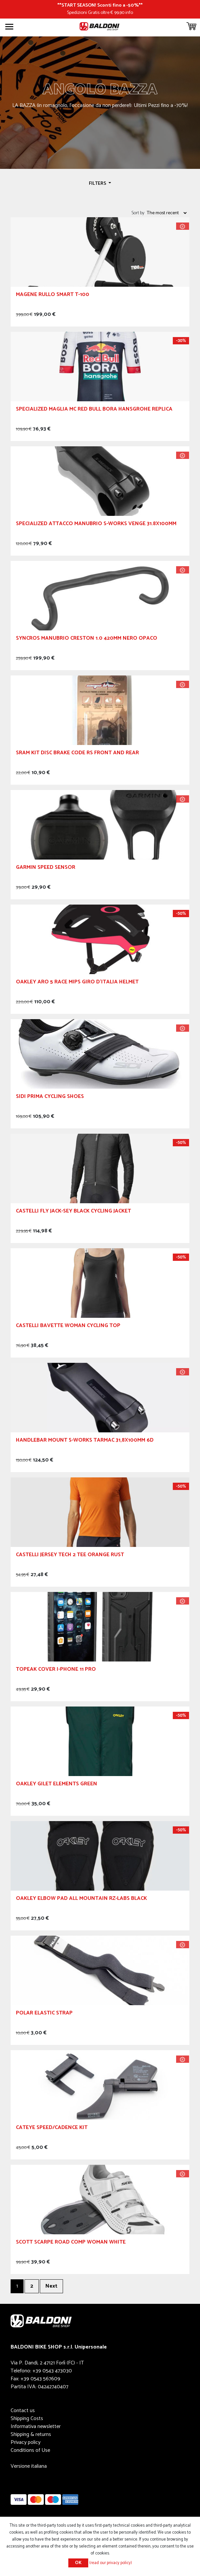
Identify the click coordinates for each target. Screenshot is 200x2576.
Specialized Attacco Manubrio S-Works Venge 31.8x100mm (96, 524)
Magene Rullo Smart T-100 (52, 295)
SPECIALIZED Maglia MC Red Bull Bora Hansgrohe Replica (94, 410)
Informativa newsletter (36, 2426)
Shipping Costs (27, 2418)
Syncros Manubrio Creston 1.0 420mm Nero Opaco (86, 639)
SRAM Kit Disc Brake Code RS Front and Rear (77, 753)
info (129, 13)
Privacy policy (25, 2442)
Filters (98, 183)
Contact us (23, 2410)
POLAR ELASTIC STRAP (44, 2013)
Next (51, 2286)
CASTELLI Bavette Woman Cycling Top (68, 1326)
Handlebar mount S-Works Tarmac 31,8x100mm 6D (85, 1441)
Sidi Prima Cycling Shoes (50, 1097)
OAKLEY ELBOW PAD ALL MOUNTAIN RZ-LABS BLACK (81, 1899)
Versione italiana (29, 2466)
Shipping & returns (31, 2434)
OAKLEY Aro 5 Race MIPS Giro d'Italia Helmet (77, 982)
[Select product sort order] (166, 213)
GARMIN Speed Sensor (45, 868)
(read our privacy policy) (110, 2563)
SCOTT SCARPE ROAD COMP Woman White (71, 2243)
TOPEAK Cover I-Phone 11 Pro (56, 1670)
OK (78, 2563)
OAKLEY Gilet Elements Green (56, 1784)
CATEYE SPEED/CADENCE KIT (52, 2128)
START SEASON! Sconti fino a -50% (100, 5)
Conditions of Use (30, 2450)
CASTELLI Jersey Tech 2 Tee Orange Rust (70, 1555)
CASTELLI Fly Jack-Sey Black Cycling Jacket (73, 1212)
